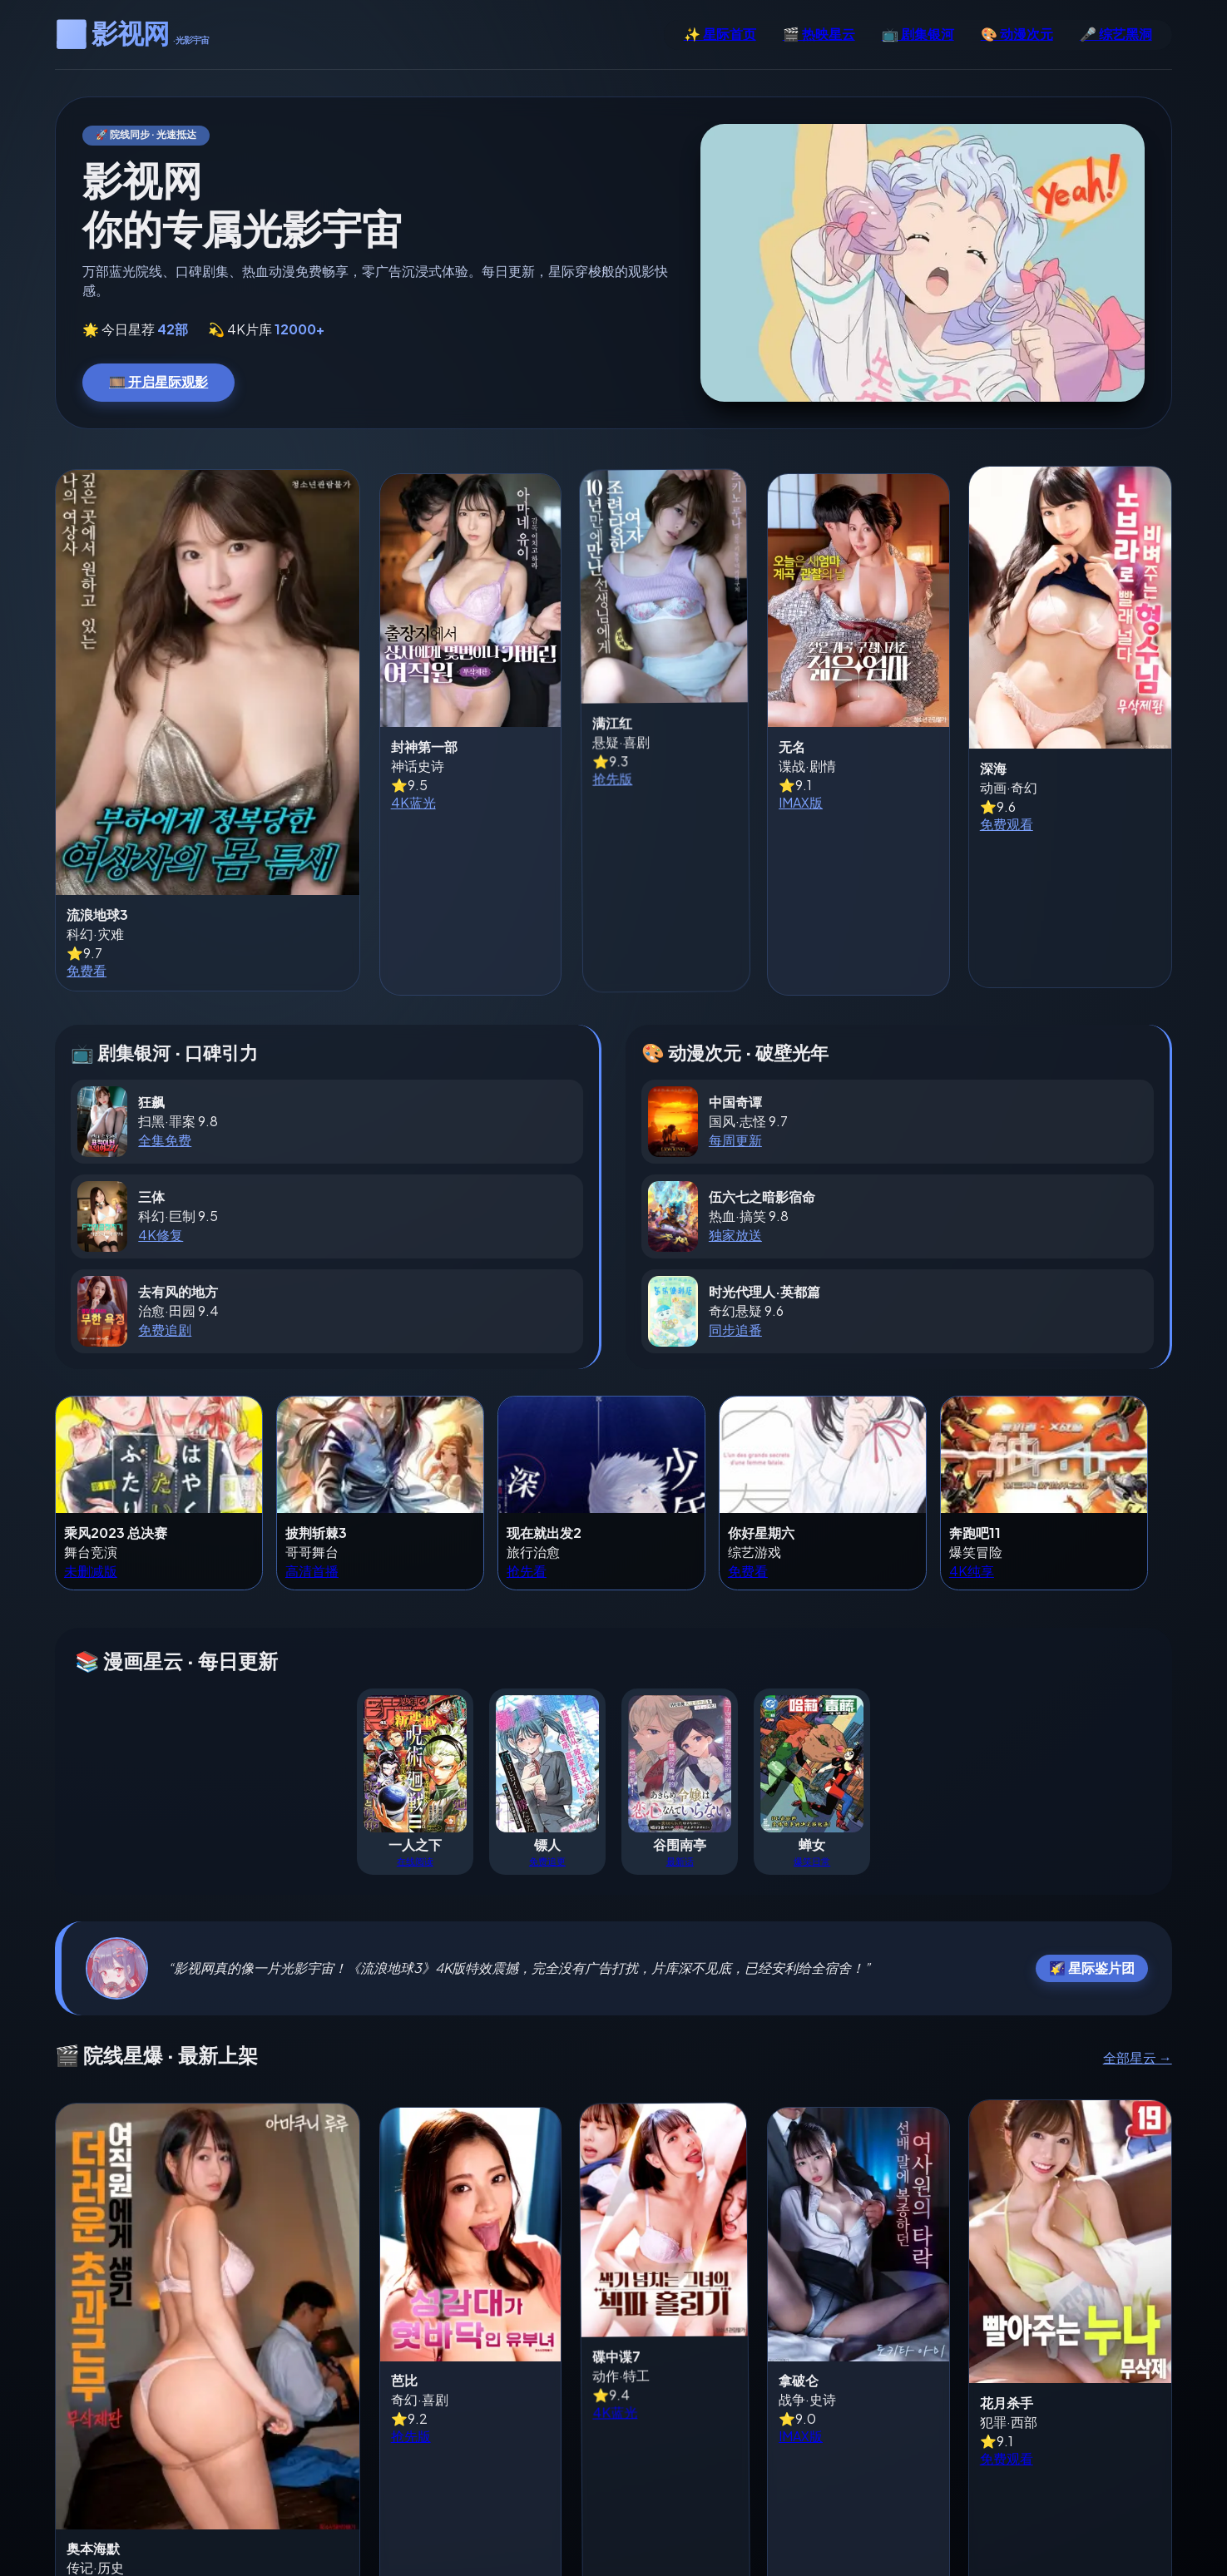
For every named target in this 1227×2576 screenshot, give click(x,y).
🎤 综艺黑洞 (1116, 33)
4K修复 (160, 1141)
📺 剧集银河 (918, 33)
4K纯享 (971, 1477)
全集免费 (164, 1047)
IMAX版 (735, 845)
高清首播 (312, 1477)
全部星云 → (1137, 1964)
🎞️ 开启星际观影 (158, 381)
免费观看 (971, 873)
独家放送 (735, 1141)
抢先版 (518, 818)
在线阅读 (415, 1767)
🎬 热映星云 (819, 33)
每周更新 (735, 1047)
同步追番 (735, 1235)
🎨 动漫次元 (1017, 33)
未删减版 (90, 1477)
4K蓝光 (287, 845)
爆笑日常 (812, 1767)
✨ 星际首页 (720, 33)
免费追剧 (164, 1235)
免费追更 (547, 1767)
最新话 (680, 1767)
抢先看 (527, 1477)
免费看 (86, 794)
